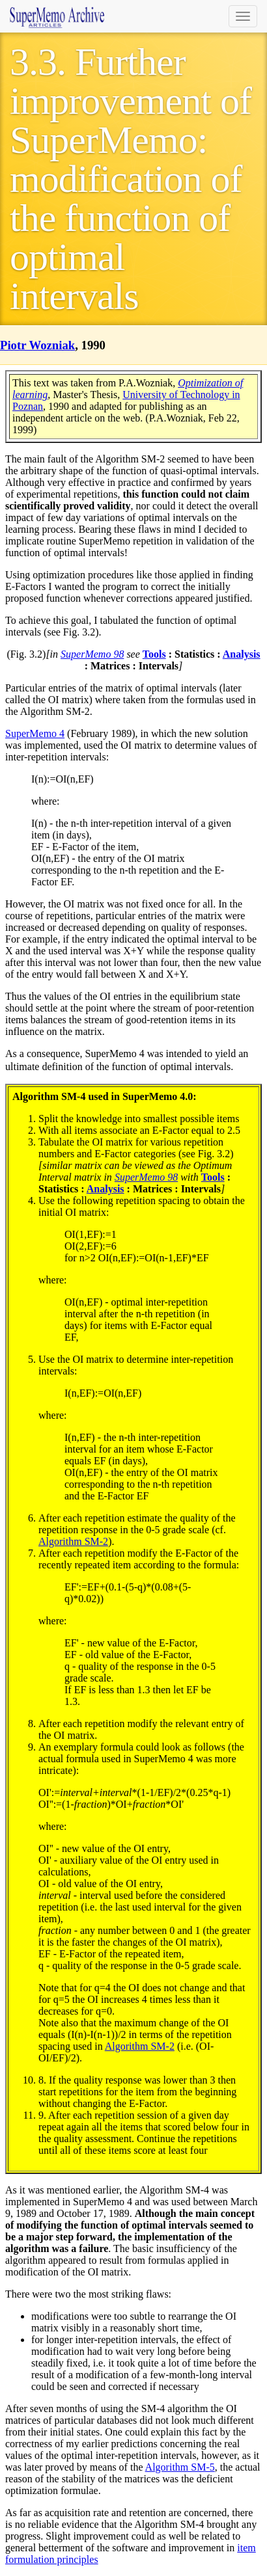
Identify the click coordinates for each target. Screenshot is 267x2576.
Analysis (241, 654)
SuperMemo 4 (34, 733)
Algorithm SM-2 (73, 1541)
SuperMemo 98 (92, 654)
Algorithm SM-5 (180, 2467)
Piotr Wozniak (37, 345)
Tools (154, 654)
